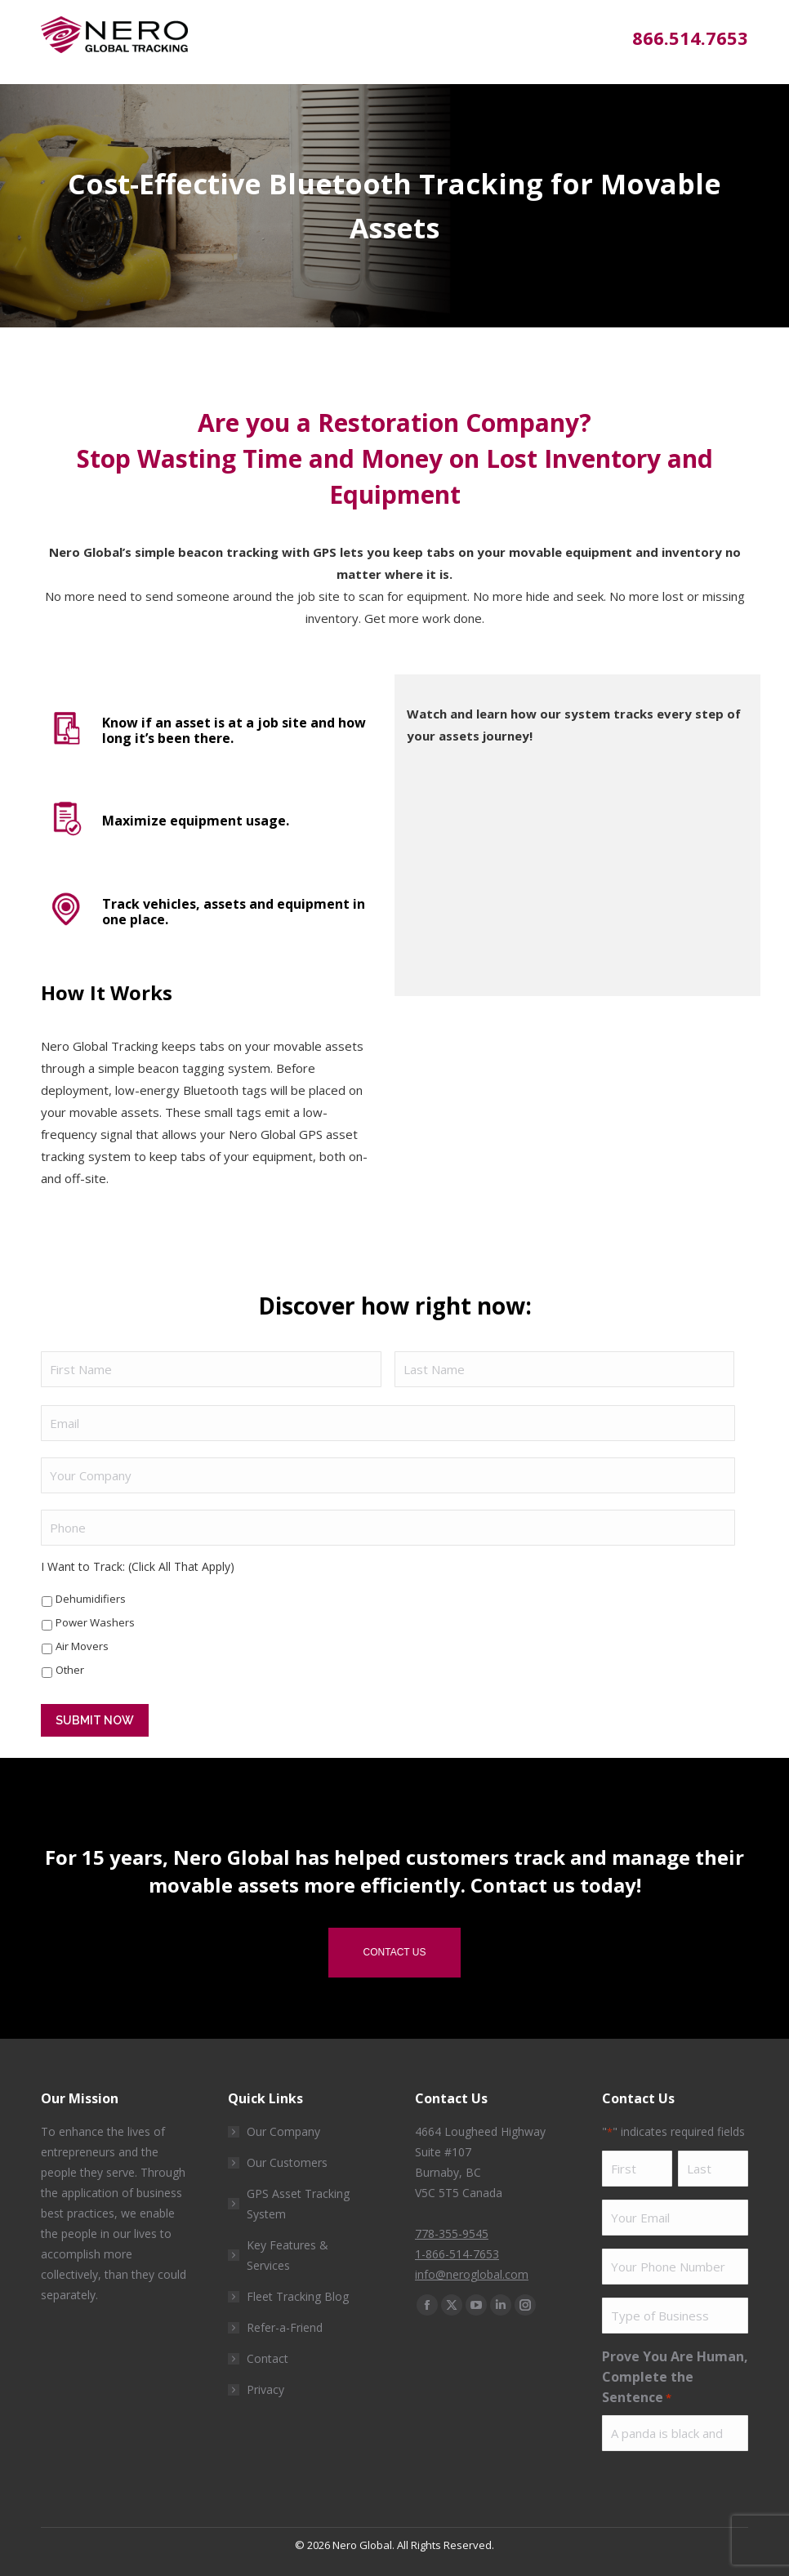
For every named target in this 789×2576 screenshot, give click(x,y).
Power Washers (95, 1622)
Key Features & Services (287, 2255)
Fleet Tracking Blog (298, 2296)
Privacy (265, 2389)
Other (70, 1669)
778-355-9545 (451, 2233)
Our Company (283, 2131)
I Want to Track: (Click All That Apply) (137, 1566)
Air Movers (82, 1646)
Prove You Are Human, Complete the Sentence (675, 2378)
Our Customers (287, 2162)
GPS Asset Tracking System (298, 2204)
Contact (267, 2358)
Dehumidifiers (91, 1598)
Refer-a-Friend (285, 2327)
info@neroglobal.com (471, 2274)
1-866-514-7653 (457, 2254)
